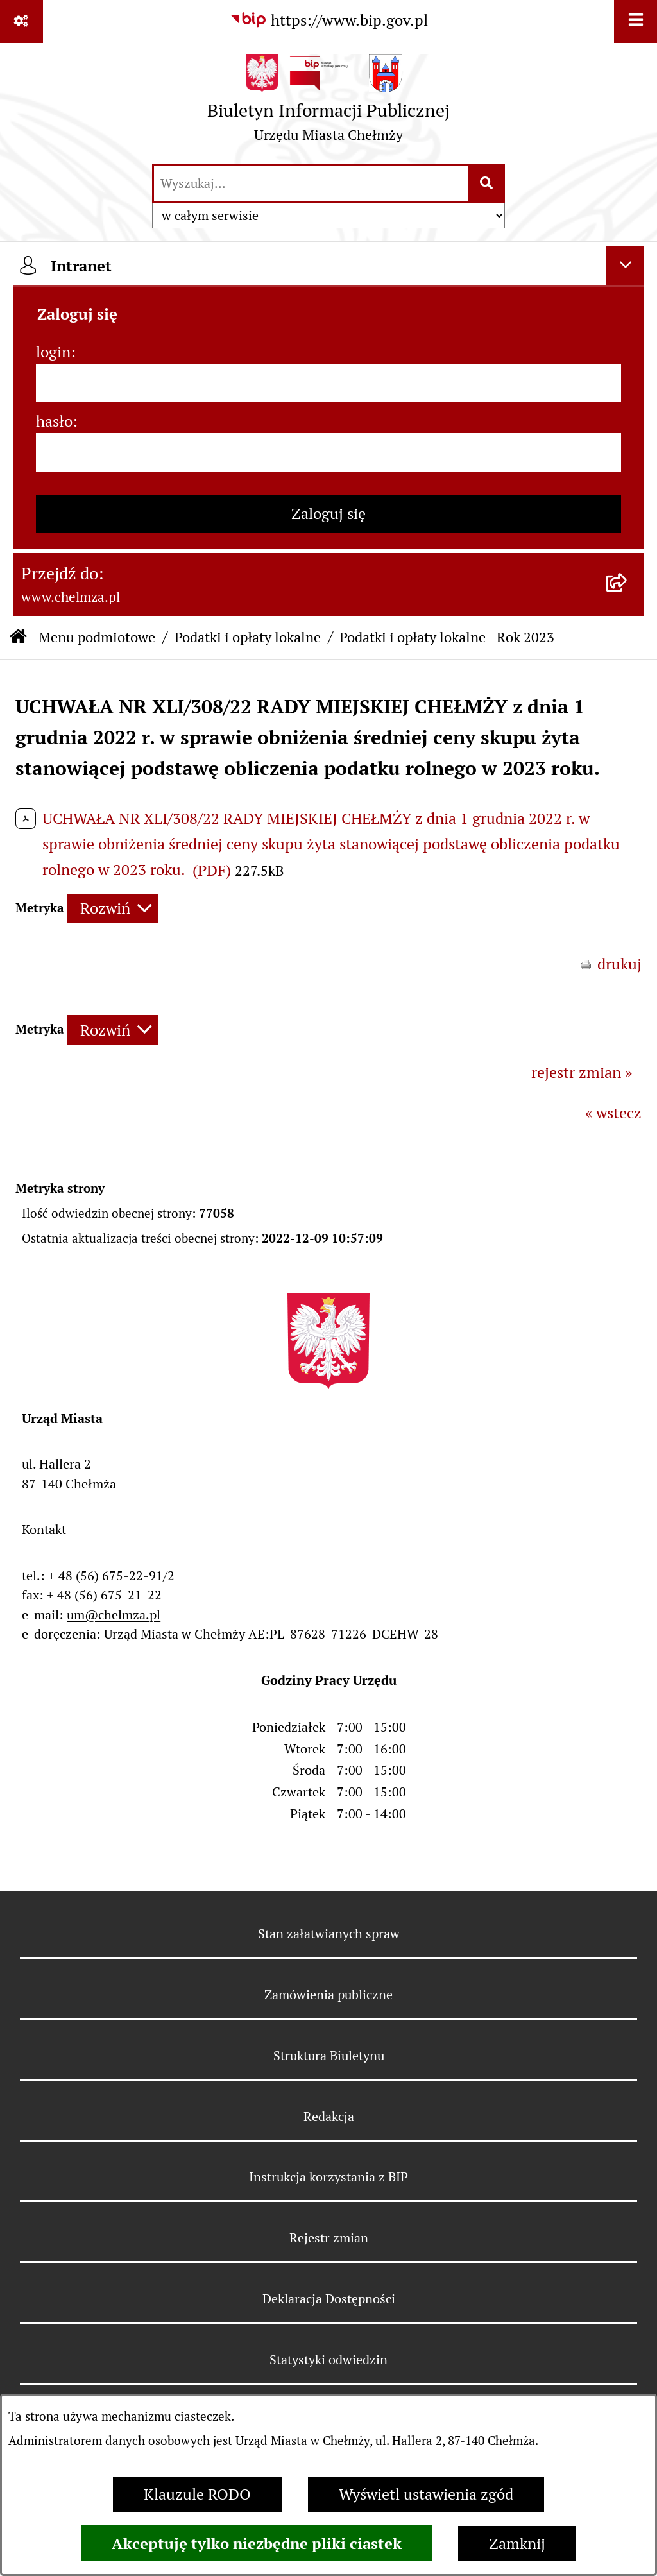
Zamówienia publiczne (328, 1994)
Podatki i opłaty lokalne (248, 637)
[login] (328, 383)
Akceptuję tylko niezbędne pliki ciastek (257, 2543)
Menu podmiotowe (96, 637)
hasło (54, 421)
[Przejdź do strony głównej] (328, 102)
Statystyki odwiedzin (328, 2359)
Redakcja (328, 2116)
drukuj (619, 964)
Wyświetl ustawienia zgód (426, 2494)
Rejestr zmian (328, 2238)
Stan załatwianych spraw (329, 1933)
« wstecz (613, 1113)
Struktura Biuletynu (328, 2055)
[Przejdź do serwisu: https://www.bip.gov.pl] (329, 20)
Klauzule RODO (197, 2494)
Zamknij (517, 2544)
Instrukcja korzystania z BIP (328, 2177)
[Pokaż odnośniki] (21, 21)
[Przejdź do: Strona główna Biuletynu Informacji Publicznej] (18, 637)
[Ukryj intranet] (625, 265)
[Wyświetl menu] (635, 21)
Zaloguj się (328, 514)
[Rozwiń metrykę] (112, 908)
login (53, 352)
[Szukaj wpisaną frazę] (487, 183)
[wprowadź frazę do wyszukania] (311, 183)
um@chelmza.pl (113, 1615)
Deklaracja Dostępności (328, 2298)
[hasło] (328, 452)
